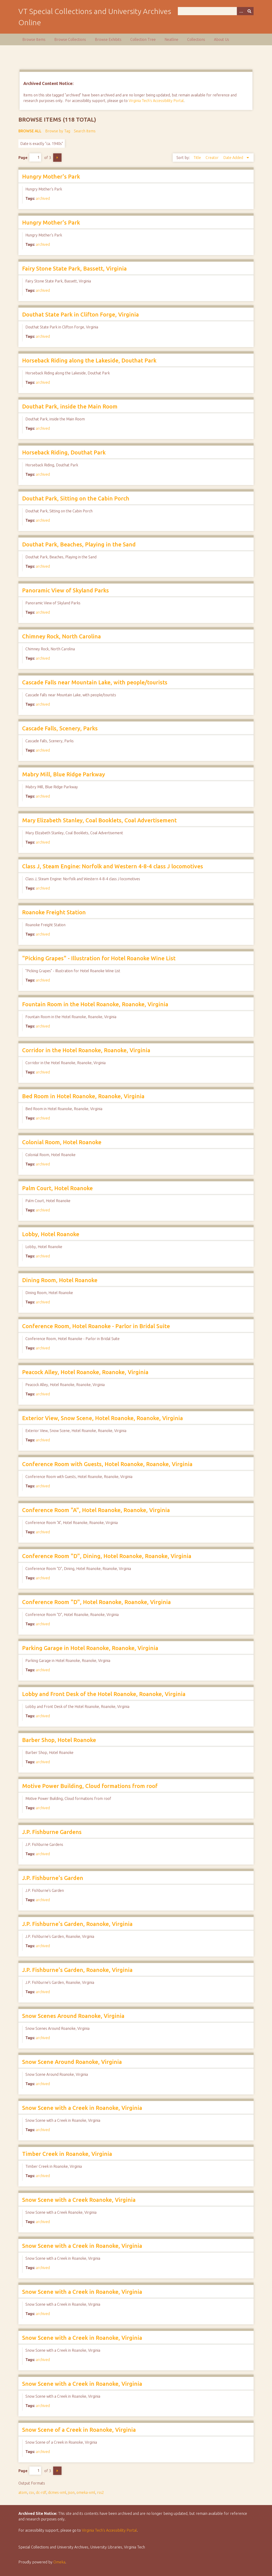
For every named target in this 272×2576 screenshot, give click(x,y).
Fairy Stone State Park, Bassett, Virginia (74, 268)
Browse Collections (70, 39)
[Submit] (249, 11)
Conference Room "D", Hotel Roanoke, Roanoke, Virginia (96, 1602)
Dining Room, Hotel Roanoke (59, 1280)
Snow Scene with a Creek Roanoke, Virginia (79, 2200)
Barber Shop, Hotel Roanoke (59, 1740)
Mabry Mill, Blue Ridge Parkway (63, 774)
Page (29, 157)
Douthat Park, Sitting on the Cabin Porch (75, 498)
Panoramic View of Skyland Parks (65, 590)
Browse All (29, 131)
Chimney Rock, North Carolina (61, 636)
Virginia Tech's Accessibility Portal (156, 101)
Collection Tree (143, 39)
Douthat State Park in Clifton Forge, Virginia (80, 314)
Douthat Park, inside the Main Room (69, 406)
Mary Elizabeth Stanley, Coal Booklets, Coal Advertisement (99, 820)
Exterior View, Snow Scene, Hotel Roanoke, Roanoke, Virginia (102, 1418)
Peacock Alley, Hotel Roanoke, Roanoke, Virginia (85, 1372)
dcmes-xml (57, 2492)
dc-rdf (41, 2492)
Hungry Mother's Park (51, 176)
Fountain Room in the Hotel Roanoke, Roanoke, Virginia (95, 1004)
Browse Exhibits (108, 39)
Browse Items (33, 39)
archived (43, 198)
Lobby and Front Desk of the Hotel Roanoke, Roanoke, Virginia (104, 1694)
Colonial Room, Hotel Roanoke (61, 1142)
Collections (196, 39)
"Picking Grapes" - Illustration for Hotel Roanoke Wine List (99, 958)
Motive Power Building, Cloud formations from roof (90, 1786)
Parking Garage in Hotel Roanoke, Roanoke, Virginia (90, 1648)
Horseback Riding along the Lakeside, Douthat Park (89, 360)
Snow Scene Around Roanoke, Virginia (72, 2062)
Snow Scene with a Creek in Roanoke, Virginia (82, 2108)
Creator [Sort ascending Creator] (213, 157)
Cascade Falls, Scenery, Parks (60, 728)
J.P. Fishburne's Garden (52, 1878)
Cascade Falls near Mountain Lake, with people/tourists (94, 682)
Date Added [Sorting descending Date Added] (233, 157)
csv (31, 2492)
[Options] (241, 11)
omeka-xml (85, 2492)
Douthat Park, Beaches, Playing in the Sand (79, 544)
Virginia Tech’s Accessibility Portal (109, 2530)
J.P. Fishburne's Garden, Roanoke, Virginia (77, 1924)
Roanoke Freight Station (54, 912)
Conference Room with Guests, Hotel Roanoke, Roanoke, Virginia (107, 1464)
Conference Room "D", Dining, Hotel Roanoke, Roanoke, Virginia (106, 1556)
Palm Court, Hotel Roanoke (57, 1188)
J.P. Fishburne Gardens (52, 1832)
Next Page (57, 157)
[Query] (216, 11)
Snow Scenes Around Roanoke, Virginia (73, 2016)
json (71, 2492)
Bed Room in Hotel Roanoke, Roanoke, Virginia (83, 1096)
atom (22, 2492)
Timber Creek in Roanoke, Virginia (67, 2154)
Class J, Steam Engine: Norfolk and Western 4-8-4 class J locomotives (112, 866)
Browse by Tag (57, 131)
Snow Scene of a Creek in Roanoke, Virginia (79, 2430)
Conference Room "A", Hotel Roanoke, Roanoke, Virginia (96, 1510)
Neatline (171, 39)
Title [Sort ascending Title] (197, 157)
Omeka (59, 2562)
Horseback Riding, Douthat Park (64, 452)
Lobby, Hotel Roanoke (50, 1234)
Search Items (85, 131)
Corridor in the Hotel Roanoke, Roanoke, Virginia (86, 1050)
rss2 (100, 2492)
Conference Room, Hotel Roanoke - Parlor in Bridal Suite (96, 1326)
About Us (221, 39)
